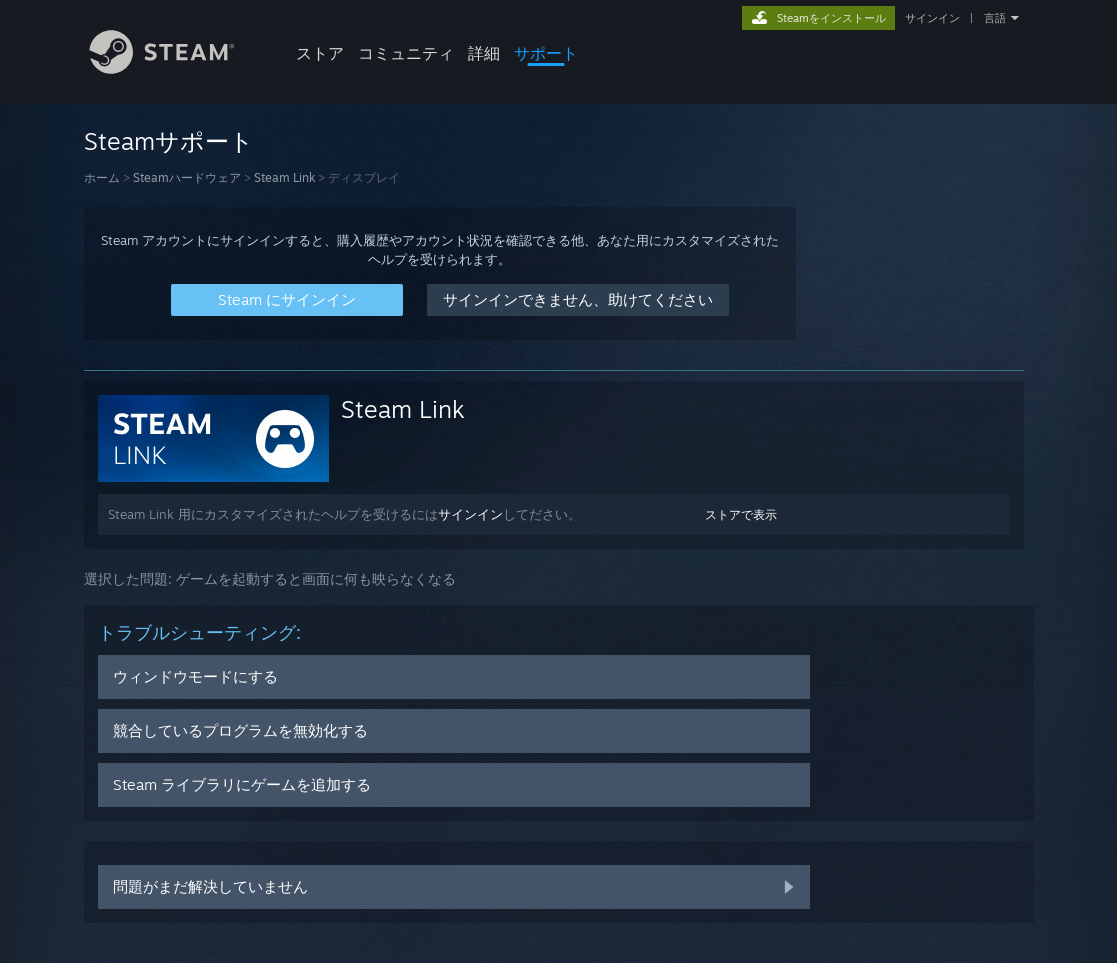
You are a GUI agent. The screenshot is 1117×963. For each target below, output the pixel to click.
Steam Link (284, 177)
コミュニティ (406, 53)
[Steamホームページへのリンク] (177, 68)
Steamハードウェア (187, 177)
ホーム (102, 177)
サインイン (932, 18)
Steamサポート (169, 141)
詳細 (484, 53)
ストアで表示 (741, 514)
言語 (995, 18)
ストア (320, 53)
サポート (546, 53)
